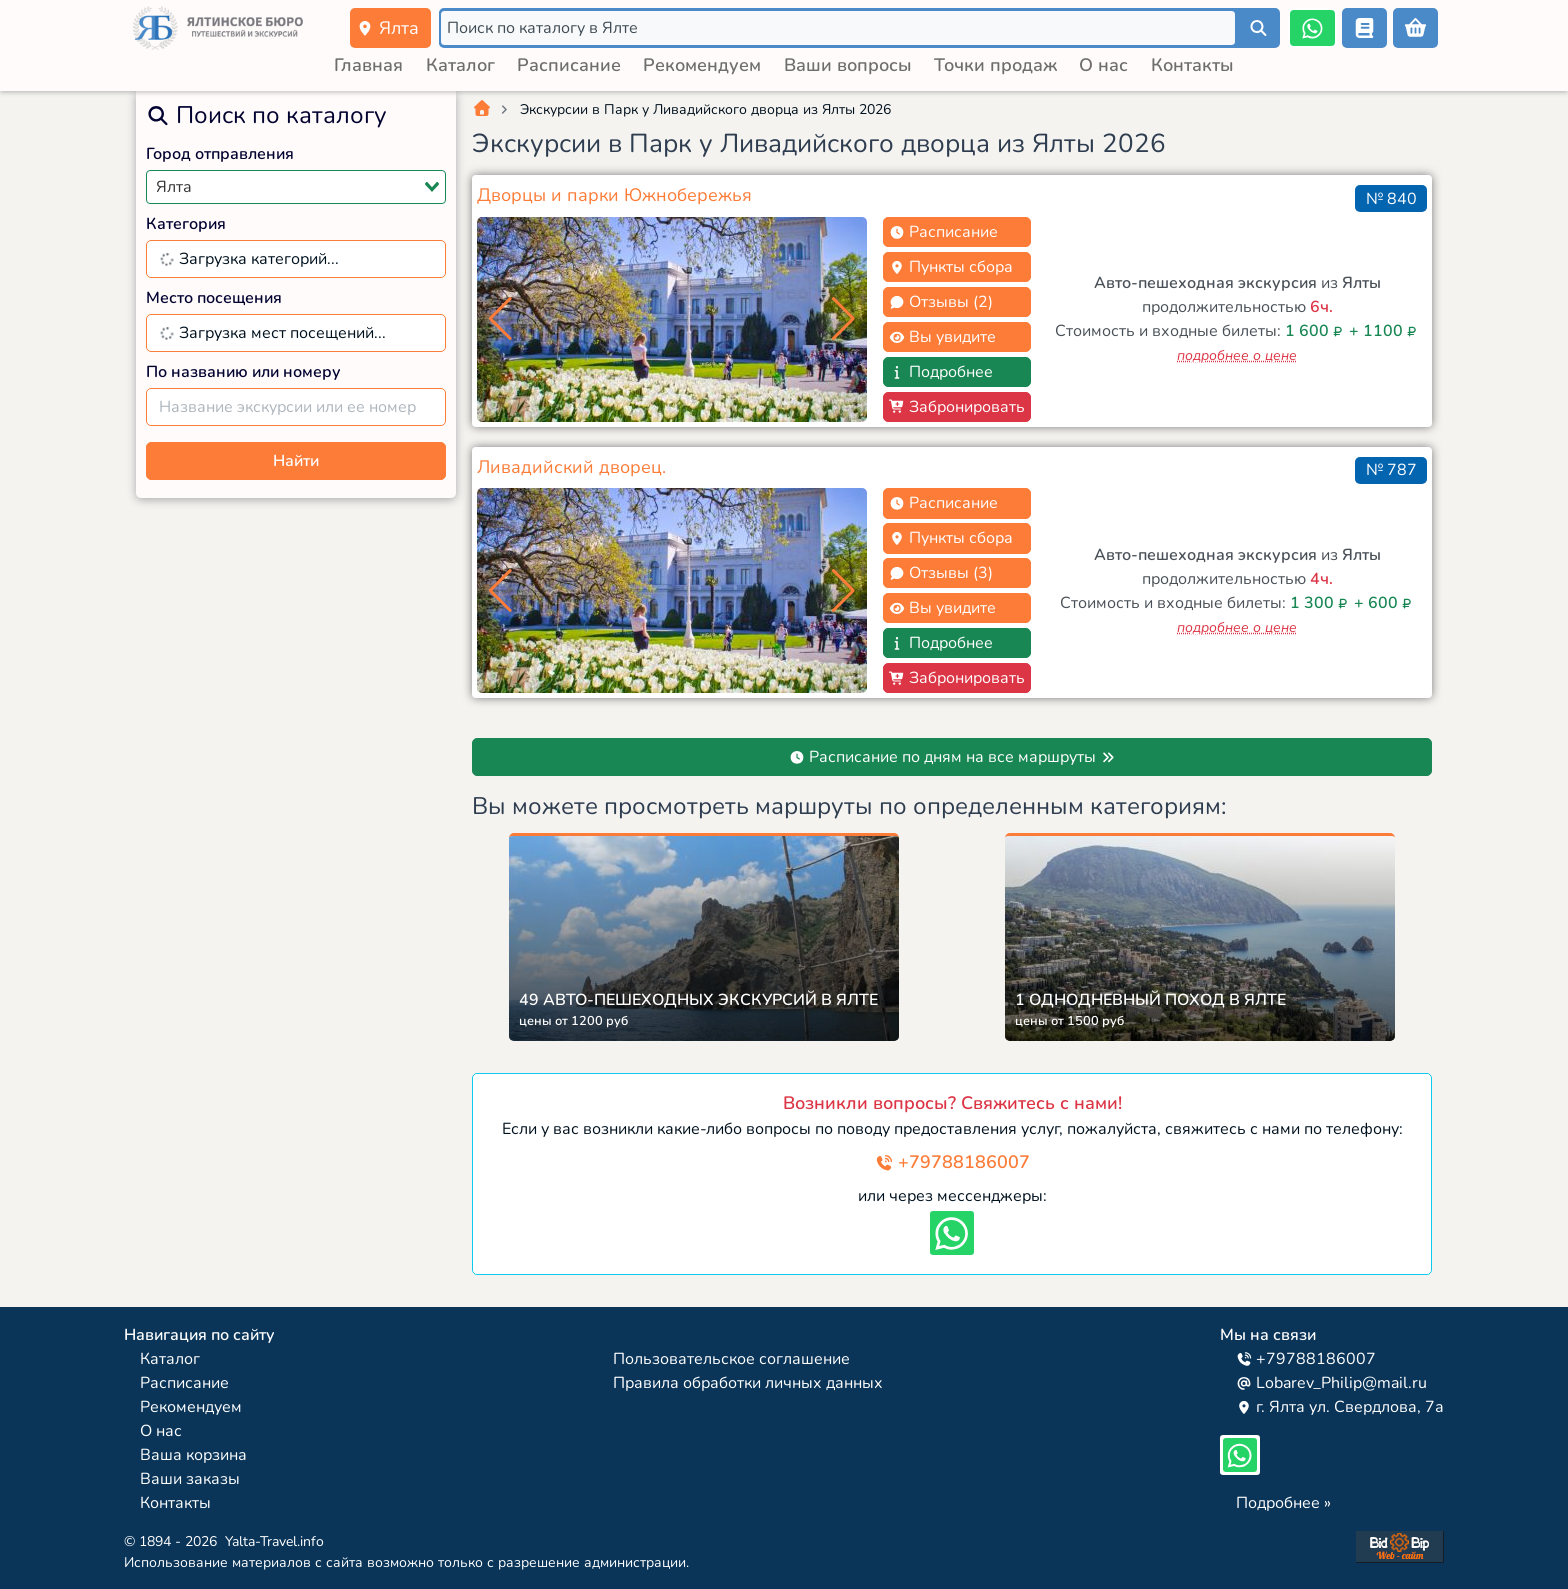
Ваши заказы (190, 1479)
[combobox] (296, 187)
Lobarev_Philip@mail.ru (1331, 1383)
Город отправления (220, 154)
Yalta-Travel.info (274, 1541)
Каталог (460, 65)
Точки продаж (995, 65)
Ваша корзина (193, 1455)
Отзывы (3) (941, 573)
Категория (186, 224)
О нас (1103, 65)
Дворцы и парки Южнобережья (614, 195)
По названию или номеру (243, 372)
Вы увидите (942, 337)
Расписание (569, 65)
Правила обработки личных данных (748, 1383)
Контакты (1192, 65)
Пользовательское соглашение (731, 1359)
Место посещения (214, 298)
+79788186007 (952, 1162)
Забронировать (957, 407)
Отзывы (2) (941, 302)
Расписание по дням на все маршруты (952, 757)
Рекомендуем (702, 65)
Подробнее (941, 372)
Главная (368, 65)
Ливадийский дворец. (571, 467)
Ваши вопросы (848, 65)
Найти (296, 461)
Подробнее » (1283, 1503)
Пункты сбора (951, 267)
